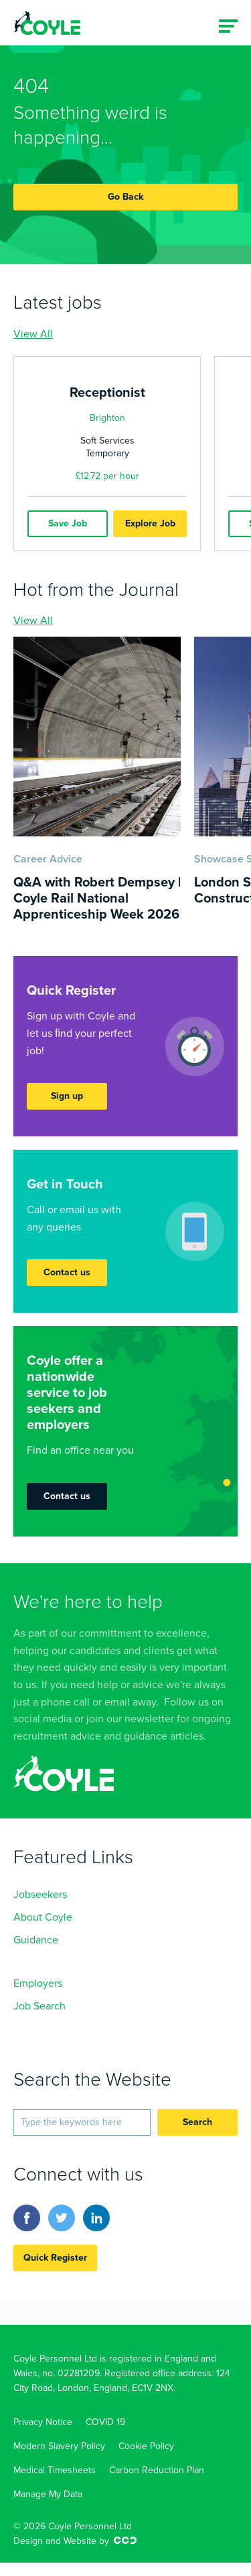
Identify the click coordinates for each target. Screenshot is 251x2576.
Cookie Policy (146, 2446)
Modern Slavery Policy (59, 2446)
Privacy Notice (42, 2422)
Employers (37, 1983)
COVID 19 (105, 2422)
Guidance (35, 1940)
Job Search (39, 2006)
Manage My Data (47, 2494)
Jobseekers (40, 1894)
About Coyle (42, 1917)
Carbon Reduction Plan (156, 2470)
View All (33, 334)
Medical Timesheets (54, 2470)
